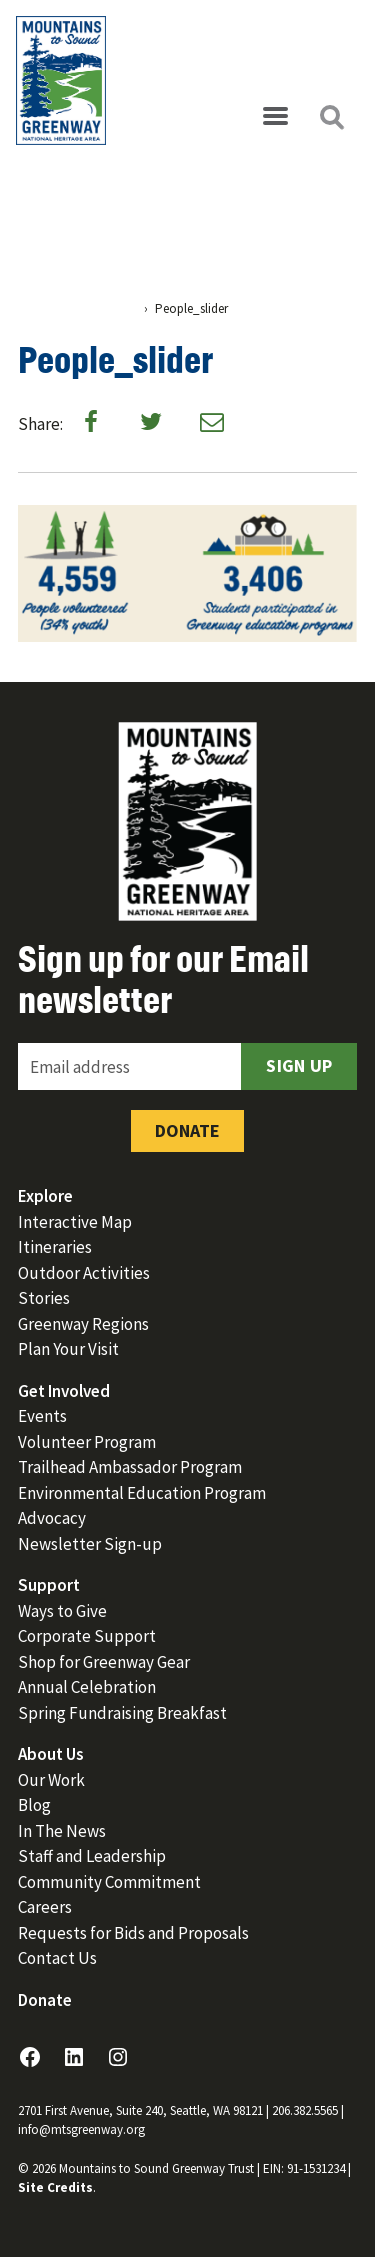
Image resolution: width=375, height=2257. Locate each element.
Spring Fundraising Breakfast (122, 1713)
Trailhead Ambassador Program (130, 1467)
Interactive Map (75, 1222)
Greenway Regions (83, 1324)
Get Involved (64, 1391)
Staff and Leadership (92, 1856)
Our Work (51, 1780)
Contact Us (57, 1958)
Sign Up (299, 1065)
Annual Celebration (87, 1687)
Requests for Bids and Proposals (133, 1933)
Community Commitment (109, 1882)
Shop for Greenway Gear (104, 1662)
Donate (187, 1130)
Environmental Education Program (142, 1493)
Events (42, 1416)
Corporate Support (87, 1636)
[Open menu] (275, 117)
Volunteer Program (87, 1442)
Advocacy (52, 1518)
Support (49, 1585)
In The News (62, 1831)
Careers (45, 1907)
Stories (44, 1298)
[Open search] (331, 117)
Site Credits (55, 2187)
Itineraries (55, 1247)
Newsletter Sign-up (90, 1544)
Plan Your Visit (68, 1349)
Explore (45, 1196)
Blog (34, 1805)
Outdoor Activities (84, 1273)
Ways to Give (62, 1611)
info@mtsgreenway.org (81, 2129)
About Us (51, 1754)
